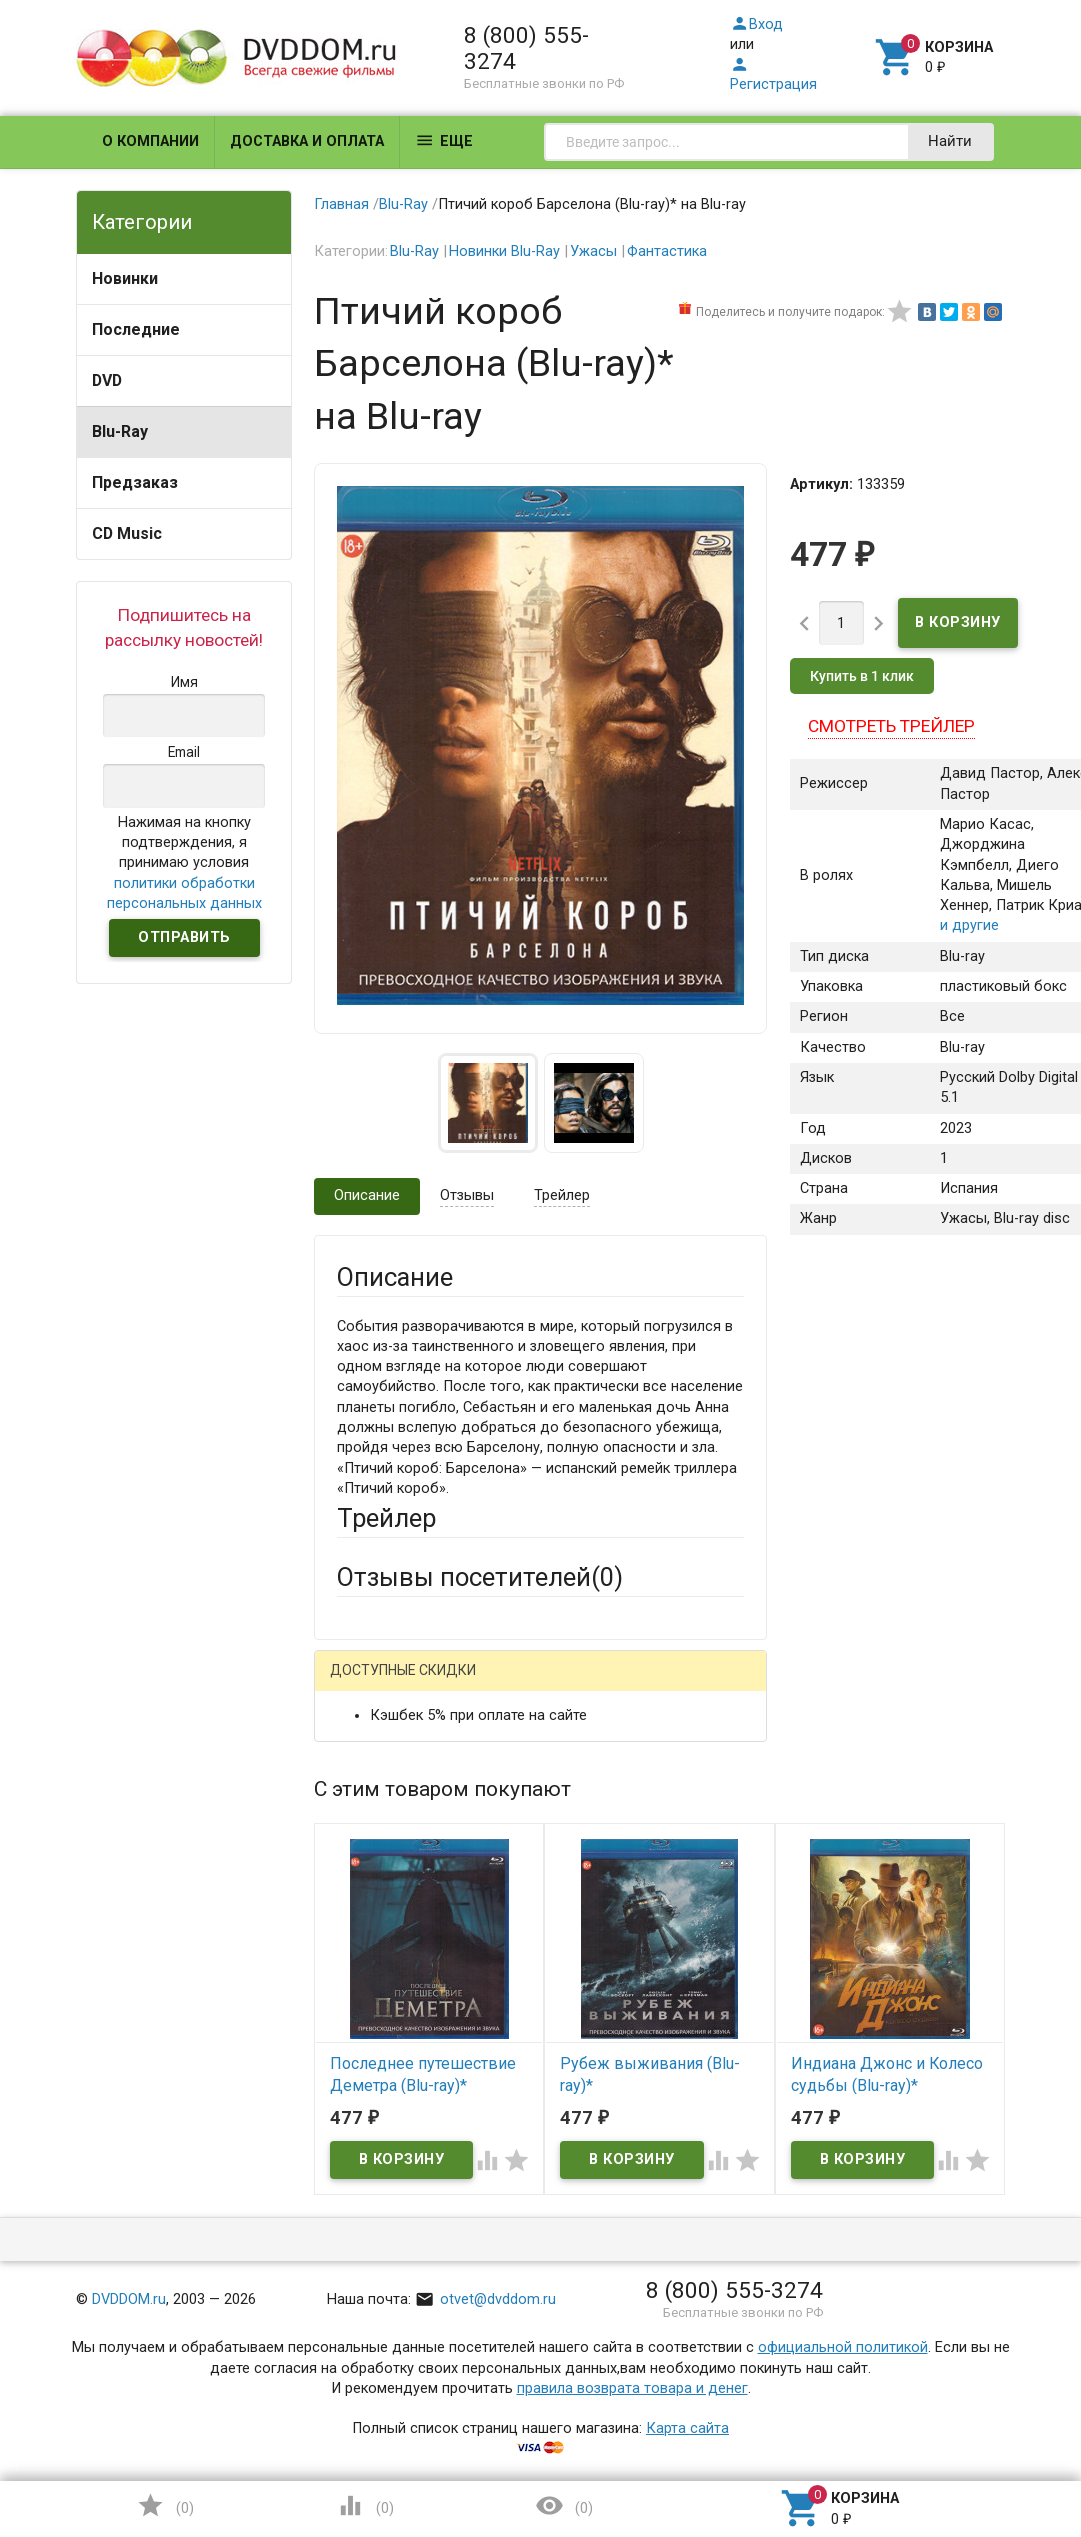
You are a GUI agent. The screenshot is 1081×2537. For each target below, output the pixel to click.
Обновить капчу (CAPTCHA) (588, 2362)
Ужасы (593, 251)
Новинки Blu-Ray (504, 251)
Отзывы (467, 1195)
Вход (756, 24)
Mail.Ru (465, 1685)
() (165, 2505)
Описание (367, 1195)
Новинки (125, 278)
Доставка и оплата (307, 141)
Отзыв (358, 2062)
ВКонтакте (586, 1685)
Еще (444, 140)
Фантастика (667, 251)
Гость (363, 1682)
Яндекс (400, 1717)
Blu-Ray (120, 431)
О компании (150, 141)
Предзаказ (135, 482)
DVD (107, 380)
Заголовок (373, 1954)
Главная (341, 204)
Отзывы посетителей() (480, 1577)
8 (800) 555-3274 (526, 48)
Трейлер (562, 1195)
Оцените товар (387, 2028)
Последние (136, 329)
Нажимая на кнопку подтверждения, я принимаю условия (184, 863)
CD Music (127, 533)
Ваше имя (370, 1786)
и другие (969, 926)
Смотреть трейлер (891, 726)
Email (354, 1860)
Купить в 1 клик (862, 676)
